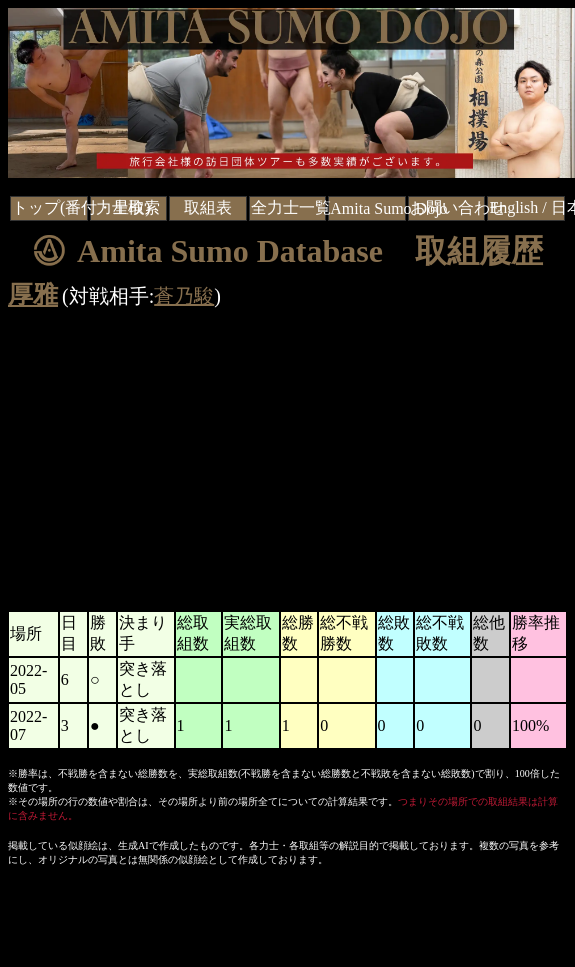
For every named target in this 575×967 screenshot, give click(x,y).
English (513, 207)
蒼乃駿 (184, 296)
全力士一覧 (291, 207)
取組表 (208, 207)
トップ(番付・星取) (81, 207)
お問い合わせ (458, 207)
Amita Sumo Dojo (388, 208)
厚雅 (33, 294)
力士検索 (128, 207)
